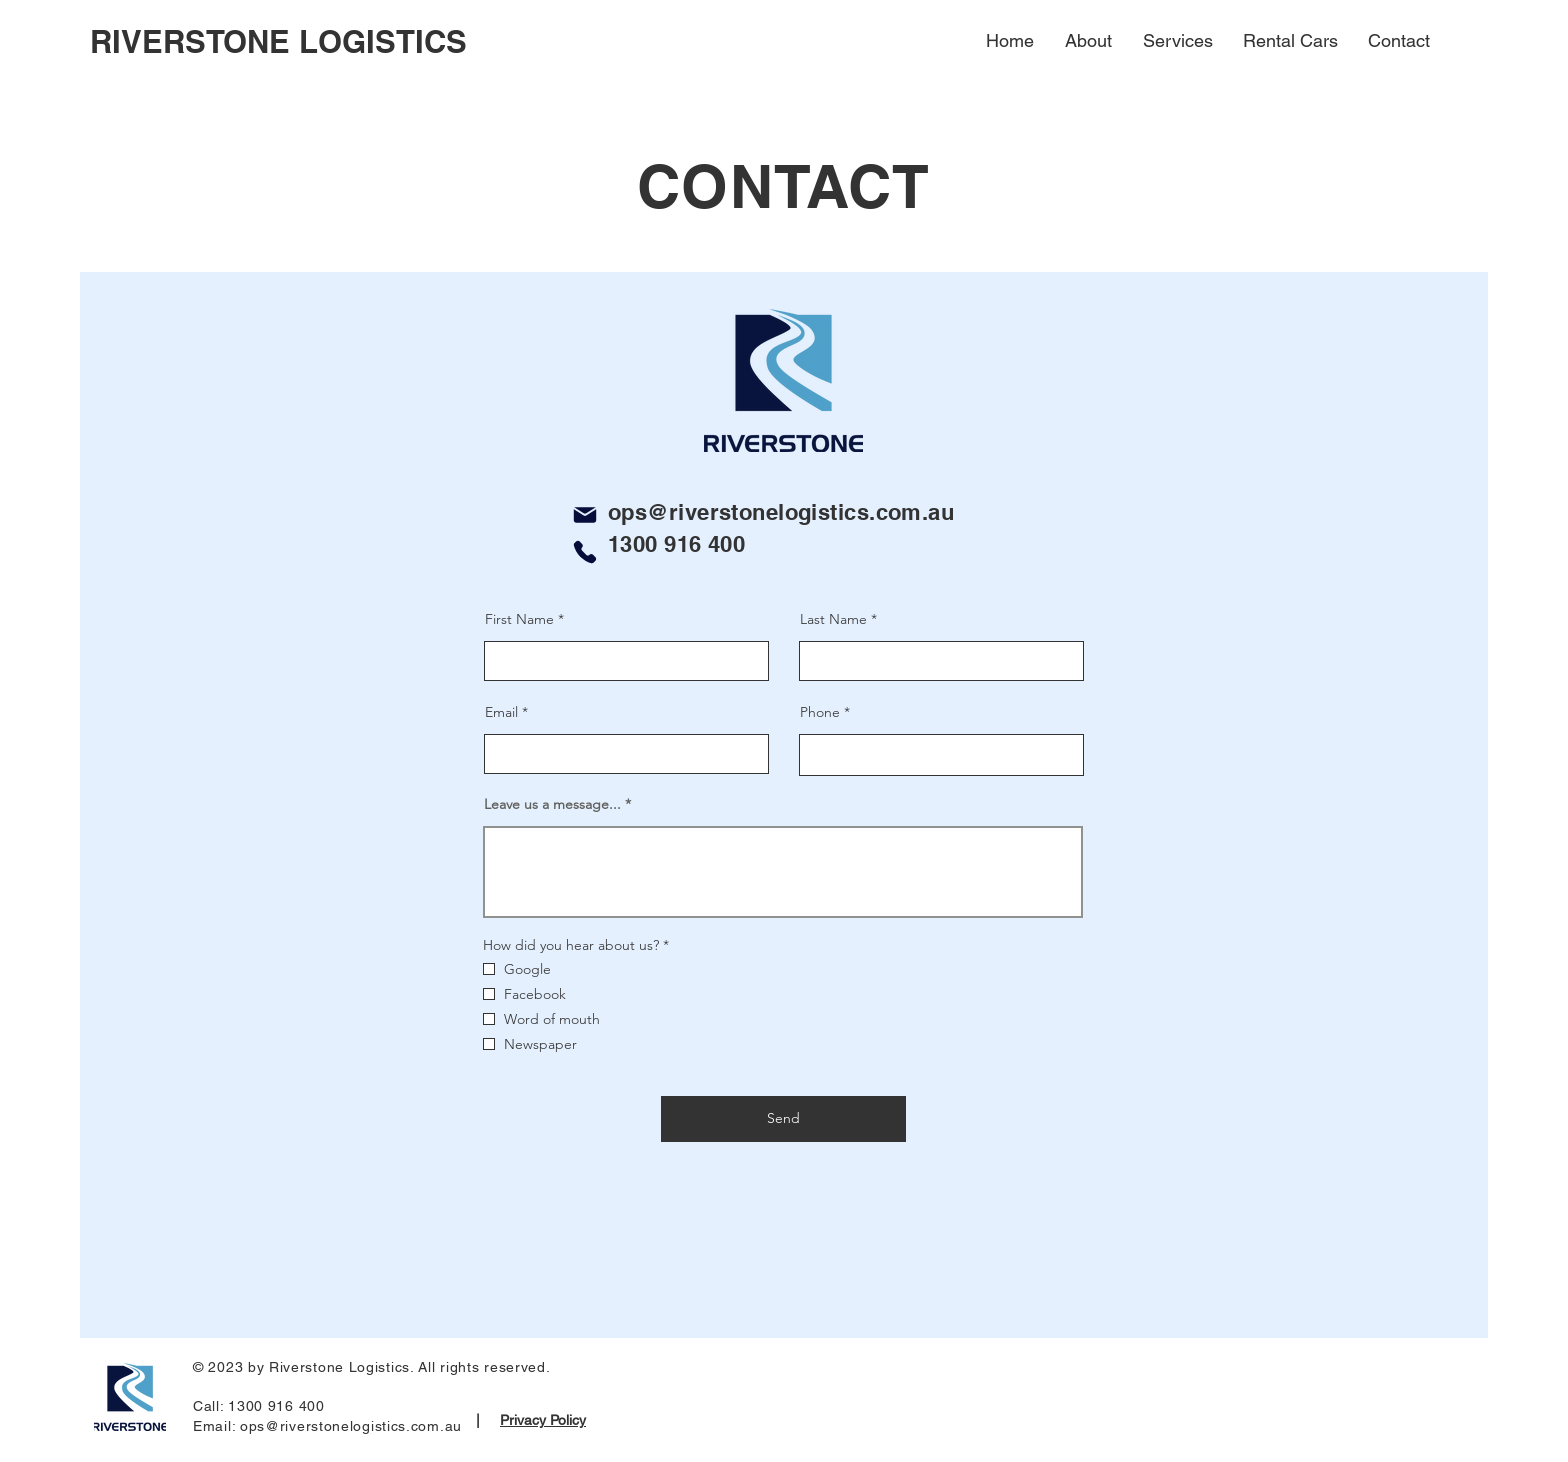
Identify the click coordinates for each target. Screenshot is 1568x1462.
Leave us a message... (552, 804)
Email (501, 712)
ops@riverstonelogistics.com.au (781, 512)
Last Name (833, 619)
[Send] (783, 1119)
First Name (519, 619)
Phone (820, 712)
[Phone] (585, 552)
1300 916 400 (676, 544)
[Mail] (585, 515)
